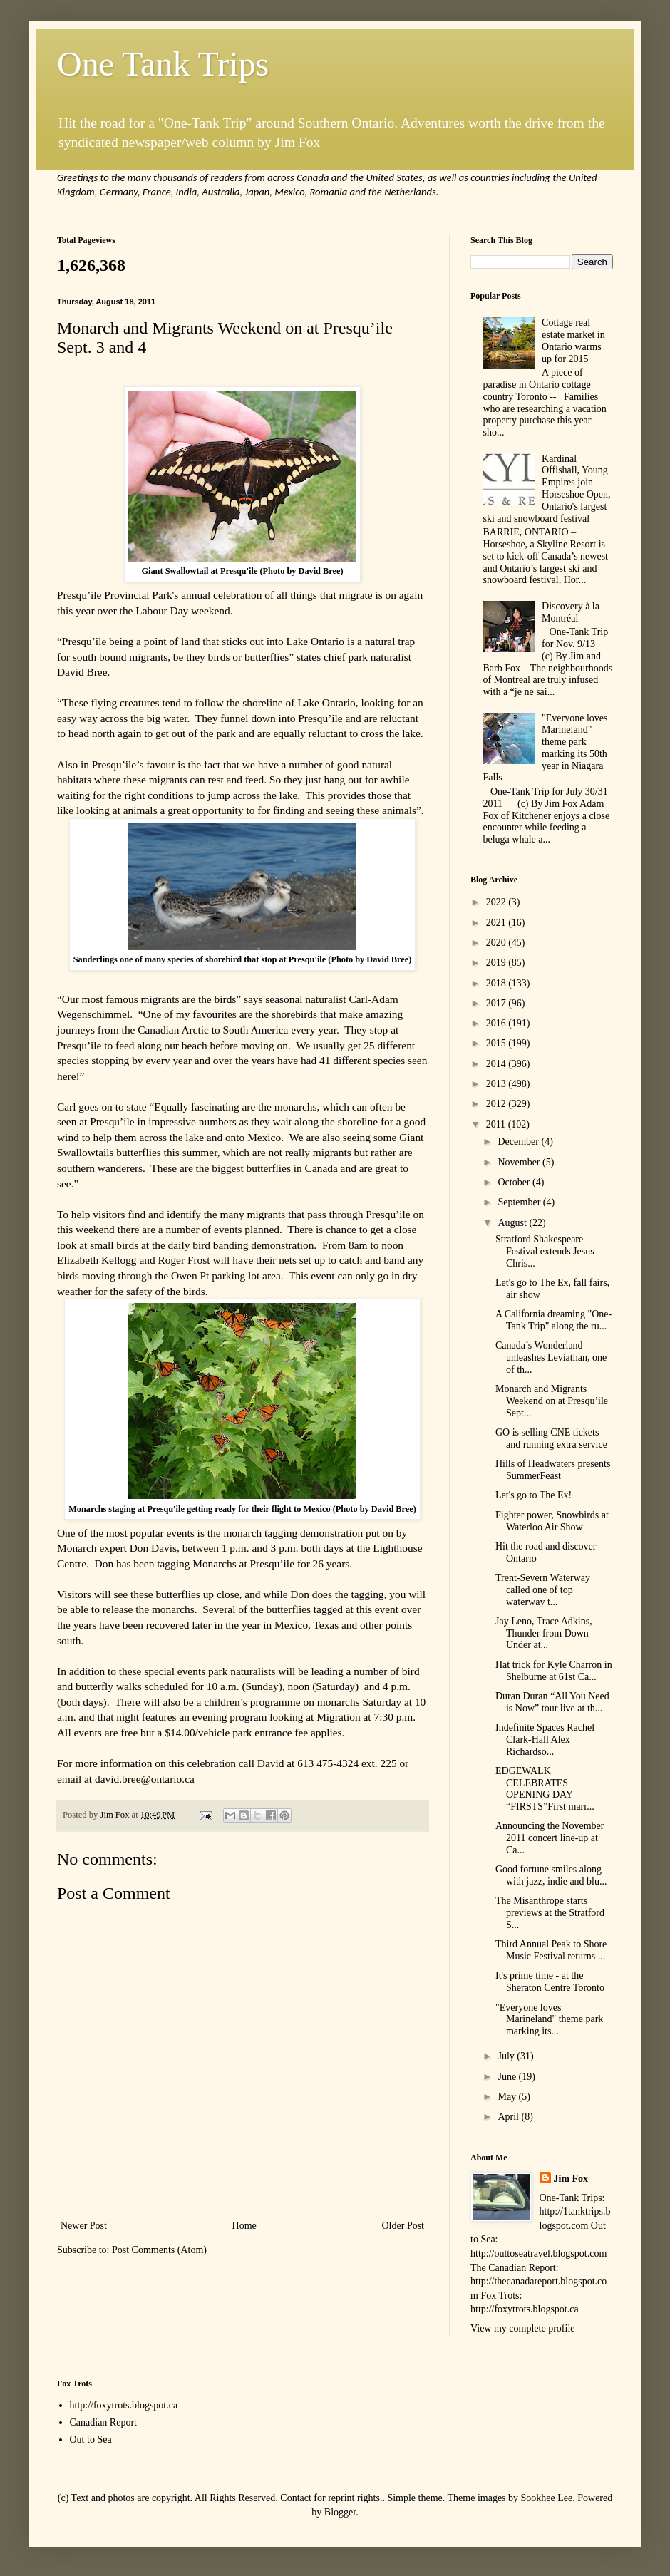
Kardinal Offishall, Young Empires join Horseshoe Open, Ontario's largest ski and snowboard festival (547, 488)
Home (244, 2225)
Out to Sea (91, 2439)
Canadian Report (103, 2422)
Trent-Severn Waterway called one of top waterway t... (542, 1589)
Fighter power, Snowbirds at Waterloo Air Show (552, 1521)
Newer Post (84, 2225)
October (515, 1182)
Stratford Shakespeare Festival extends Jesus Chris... (544, 1251)
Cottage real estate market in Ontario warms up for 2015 (573, 340)
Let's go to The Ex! (533, 1495)
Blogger (340, 2512)
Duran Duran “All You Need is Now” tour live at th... (552, 1702)
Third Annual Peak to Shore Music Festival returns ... (551, 1950)
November (520, 1162)
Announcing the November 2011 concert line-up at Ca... (549, 1837)
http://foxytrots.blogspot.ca (124, 2405)
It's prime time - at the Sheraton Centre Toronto (549, 1981)
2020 (497, 942)
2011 (497, 1124)
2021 (497, 922)
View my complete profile (522, 2328)
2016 (497, 1023)
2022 (497, 902)
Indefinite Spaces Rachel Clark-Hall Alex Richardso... (544, 1739)
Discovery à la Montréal (570, 612)
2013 (497, 1083)
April (509, 2116)
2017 (497, 1003)
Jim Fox (571, 2178)
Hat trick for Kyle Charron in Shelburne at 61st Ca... (553, 1670)
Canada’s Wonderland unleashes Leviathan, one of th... (551, 1357)
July (507, 2056)
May (508, 2096)
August (513, 1222)
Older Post (403, 2225)
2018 (497, 983)
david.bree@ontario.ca (145, 1779)
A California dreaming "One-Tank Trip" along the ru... (553, 1320)
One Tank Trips (163, 64)
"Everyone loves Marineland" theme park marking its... (549, 2019)
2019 (497, 962)
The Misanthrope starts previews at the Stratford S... (549, 1912)
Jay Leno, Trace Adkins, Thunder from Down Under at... (543, 1633)
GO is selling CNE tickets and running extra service (551, 1438)
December (519, 1141)
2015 (497, 1043)
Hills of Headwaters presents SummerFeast (552, 1469)
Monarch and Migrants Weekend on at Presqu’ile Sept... (551, 1401)
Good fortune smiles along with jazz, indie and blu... (551, 1875)
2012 (497, 1103)
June (508, 2076)
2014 (497, 1063)
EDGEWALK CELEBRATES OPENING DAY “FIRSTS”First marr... (544, 1789)
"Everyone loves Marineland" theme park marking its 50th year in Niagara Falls (545, 748)
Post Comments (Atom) (159, 2250)
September (520, 1202)
